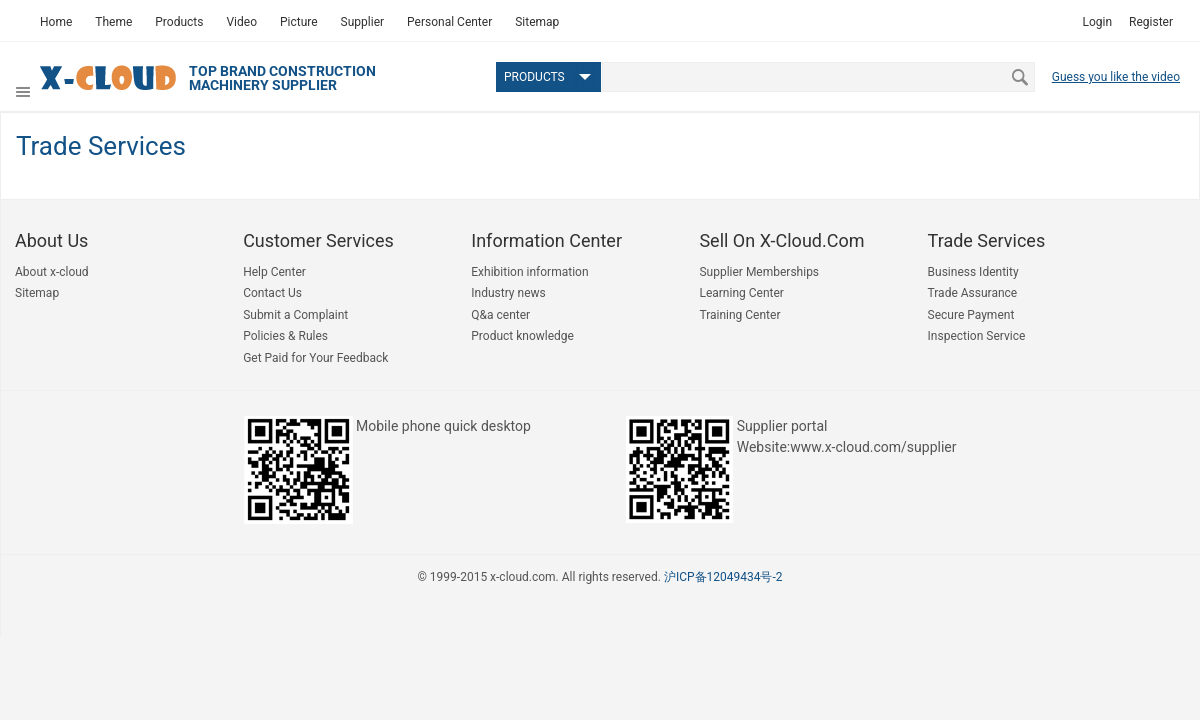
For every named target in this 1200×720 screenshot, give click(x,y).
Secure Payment (971, 315)
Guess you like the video (1116, 77)
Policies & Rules (285, 336)
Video (241, 22)
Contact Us (272, 293)
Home (56, 22)
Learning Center (741, 293)
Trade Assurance (973, 293)
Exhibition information (529, 272)
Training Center (739, 315)
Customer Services (318, 240)
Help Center (274, 272)
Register (1151, 22)
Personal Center (449, 22)
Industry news (508, 293)
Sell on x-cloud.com (781, 240)
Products (179, 22)
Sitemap (537, 22)
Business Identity (973, 272)
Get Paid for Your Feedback (315, 358)
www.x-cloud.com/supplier (873, 447)
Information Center (546, 240)
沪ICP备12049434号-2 (723, 577)
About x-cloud (52, 272)
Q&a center (500, 315)
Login (1097, 22)
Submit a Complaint (295, 315)
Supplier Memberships (759, 272)
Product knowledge (522, 336)
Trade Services (987, 240)
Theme (113, 22)
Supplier (362, 22)
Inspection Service (977, 336)
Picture (299, 22)
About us (51, 240)
